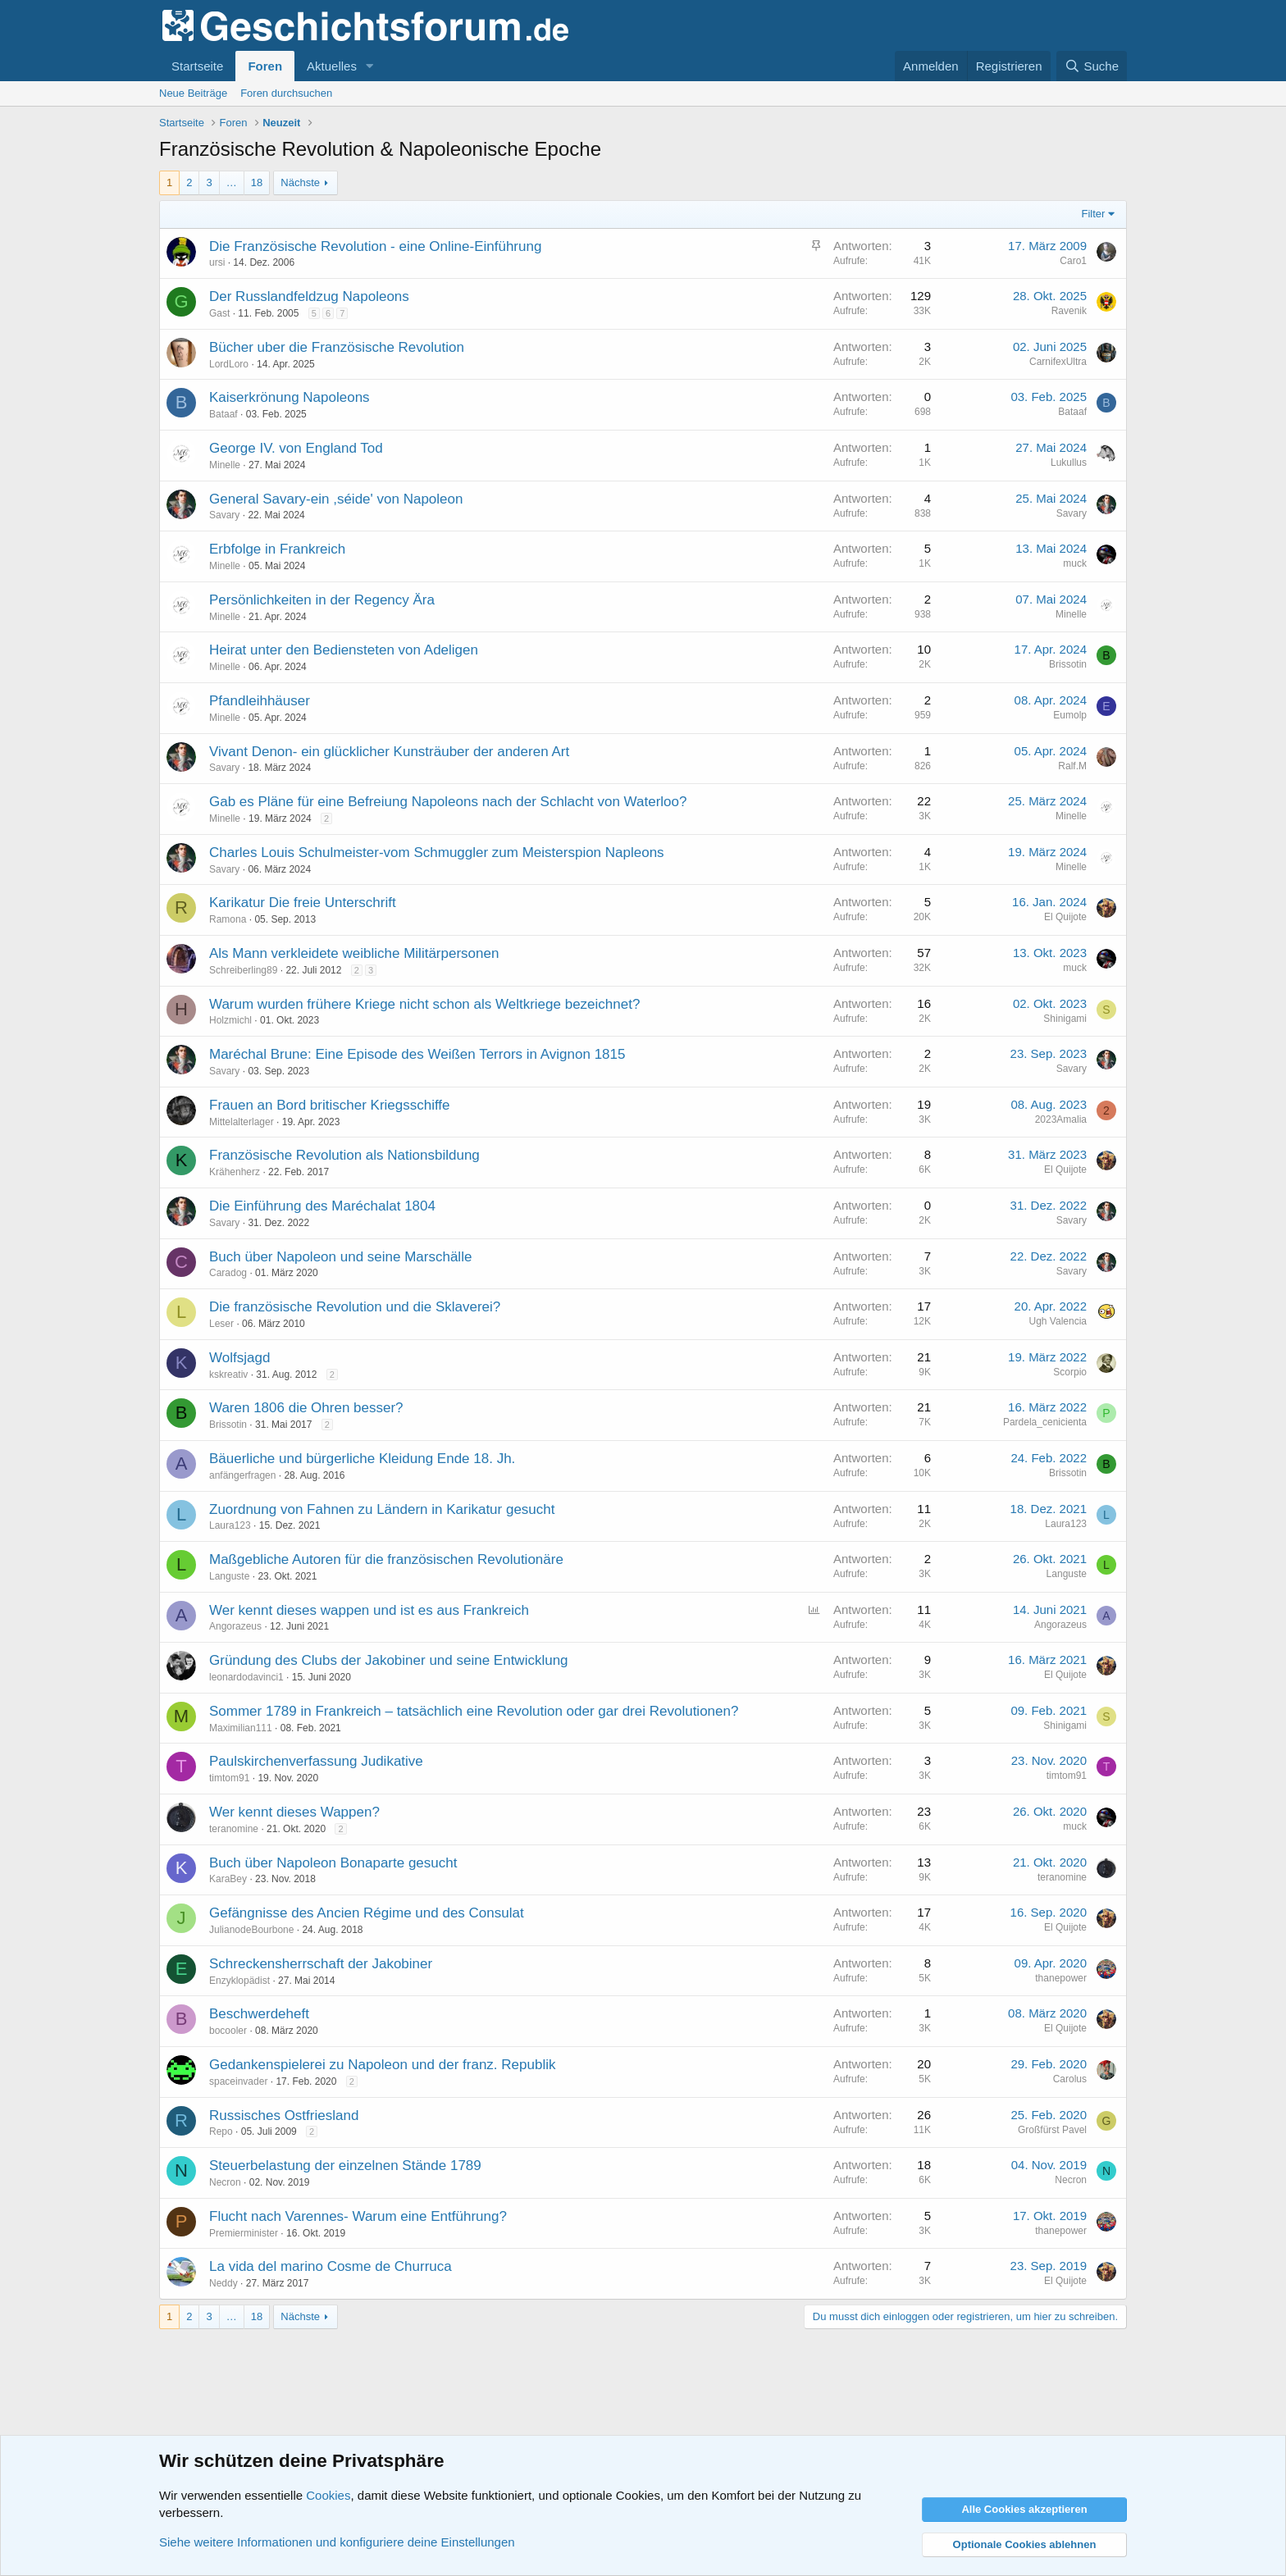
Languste (229, 1576)
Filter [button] (1094, 213)
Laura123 (230, 1525)
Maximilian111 (240, 1728)
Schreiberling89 (243, 970)
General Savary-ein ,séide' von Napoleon (336, 499)
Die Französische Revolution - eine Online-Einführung (375, 246)
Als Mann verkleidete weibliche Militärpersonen (354, 953)
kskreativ (228, 1374)
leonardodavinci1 (246, 1677)
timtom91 (229, 1778)
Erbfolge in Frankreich (277, 549)
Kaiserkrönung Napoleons (289, 397)
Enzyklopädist (239, 1980)
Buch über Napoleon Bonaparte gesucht (333, 1863)
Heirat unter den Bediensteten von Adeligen (343, 650)
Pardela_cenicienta (1045, 1422)
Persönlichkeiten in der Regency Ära (322, 600)
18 (256, 182)
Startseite (197, 66)
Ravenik (1069, 311)
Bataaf (223, 414)
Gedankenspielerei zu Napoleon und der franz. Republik (382, 2064)
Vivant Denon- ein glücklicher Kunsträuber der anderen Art (389, 751)
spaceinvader (238, 2081)
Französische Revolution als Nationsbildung (344, 1155)
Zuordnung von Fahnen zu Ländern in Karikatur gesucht (382, 1509)
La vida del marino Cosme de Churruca (330, 2266)
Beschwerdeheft (259, 2014)
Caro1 (1073, 261)
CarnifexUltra (1058, 361)
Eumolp (1070, 715)
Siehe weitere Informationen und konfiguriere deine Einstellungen (337, 2542)
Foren (265, 66)
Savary (224, 515)
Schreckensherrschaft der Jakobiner (320, 1964)
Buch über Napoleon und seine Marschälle (340, 1257)
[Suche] (1091, 66)
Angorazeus (235, 1626)
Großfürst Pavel (1052, 2130)
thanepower (1061, 1978)
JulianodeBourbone (251, 1929)
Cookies (328, 2495)
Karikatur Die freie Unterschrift (302, 902)
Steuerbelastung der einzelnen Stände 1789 (345, 2165)
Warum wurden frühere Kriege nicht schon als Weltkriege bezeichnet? (424, 1004)
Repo (221, 2131)
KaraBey (228, 1879)
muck (1075, 563)
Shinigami (1065, 1018)
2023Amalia (1061, 1119)
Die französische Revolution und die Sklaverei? (354, 1307)
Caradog (228, 1273)
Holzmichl (230, 1020)
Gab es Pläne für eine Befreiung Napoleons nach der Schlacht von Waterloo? (447, 801)
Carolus (1070, 2079)
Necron (225, 2182)
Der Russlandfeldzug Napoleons (309, 296)
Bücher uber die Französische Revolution (336, 347)
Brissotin (1068, 664)
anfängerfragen (242, 1475)
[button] (369, 66)
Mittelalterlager (241, 1122)
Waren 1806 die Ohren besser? (306, 1408)
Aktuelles (332, 66)
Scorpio (1070, 1372)
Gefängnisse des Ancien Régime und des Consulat (366, 1913)
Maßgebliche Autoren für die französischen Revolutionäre (386, 1559)
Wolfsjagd (239, 1358)
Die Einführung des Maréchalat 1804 (322, 1206)
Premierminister (243, 2233)
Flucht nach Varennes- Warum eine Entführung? (358, 2216)
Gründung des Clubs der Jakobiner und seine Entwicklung (388, 1660)
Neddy (223, 2283)
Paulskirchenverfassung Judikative (316, 1761)
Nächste (300, 182)
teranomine (233, 1829)
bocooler (228, 2030)
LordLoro (229, 364)
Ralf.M (1072, 766)
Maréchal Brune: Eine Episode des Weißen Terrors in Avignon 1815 (417, 1054)
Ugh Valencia (1058, 1321)
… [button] (231, 182)
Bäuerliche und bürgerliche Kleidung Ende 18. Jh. (362, 1458)
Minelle (224, 465)
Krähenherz (234, 1172)
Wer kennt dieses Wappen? (294, 1812)
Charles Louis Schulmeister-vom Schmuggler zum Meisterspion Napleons (436, 852)
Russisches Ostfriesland (283, 2115)
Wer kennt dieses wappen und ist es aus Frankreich (369, 1610)
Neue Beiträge (193, 93)
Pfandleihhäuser (259, 701)
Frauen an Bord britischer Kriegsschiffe (329, 1105)
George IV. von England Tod (296, 448)
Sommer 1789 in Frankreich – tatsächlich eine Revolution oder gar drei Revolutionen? (473, 1711)
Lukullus (1069, 462)
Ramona (227, 919)
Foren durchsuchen (286, 93)
